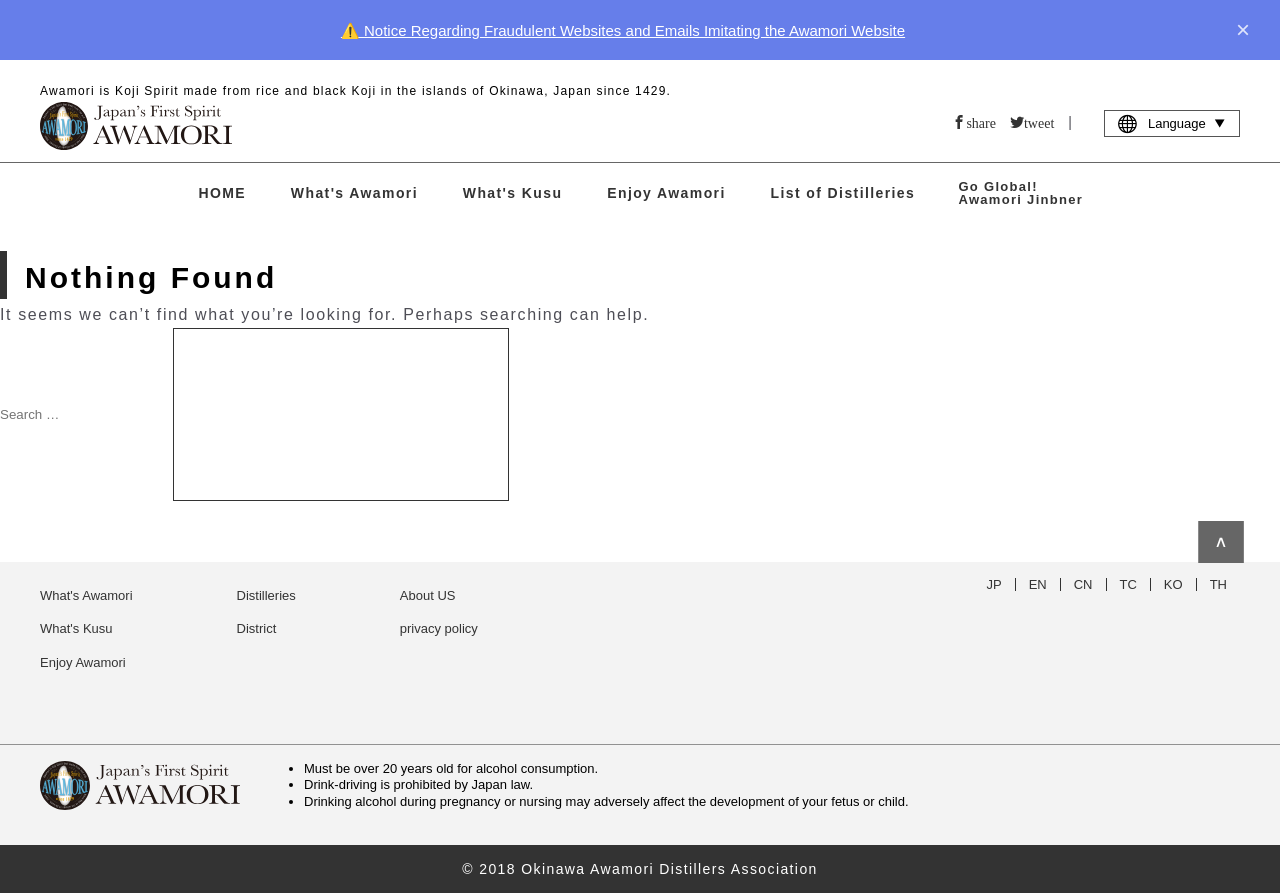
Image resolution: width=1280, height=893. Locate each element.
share (981, 122)
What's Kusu (513, 193)
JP (994, 584)
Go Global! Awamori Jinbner (1020, 193)
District (257, 628)
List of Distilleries (843, 193)
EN (1038, 584)
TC (1128, 584)
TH (1218, 584)
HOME (222, 193)
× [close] (1243, 30)
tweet (1039, 122)
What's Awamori (354, 193)
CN (1083, 584)
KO (1173, 584)
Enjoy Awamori (666, 193)
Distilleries (266, 595)
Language (1172, 123)
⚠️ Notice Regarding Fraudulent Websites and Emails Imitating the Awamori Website (623, 30)
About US (428, 595)
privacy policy (439, 628)
